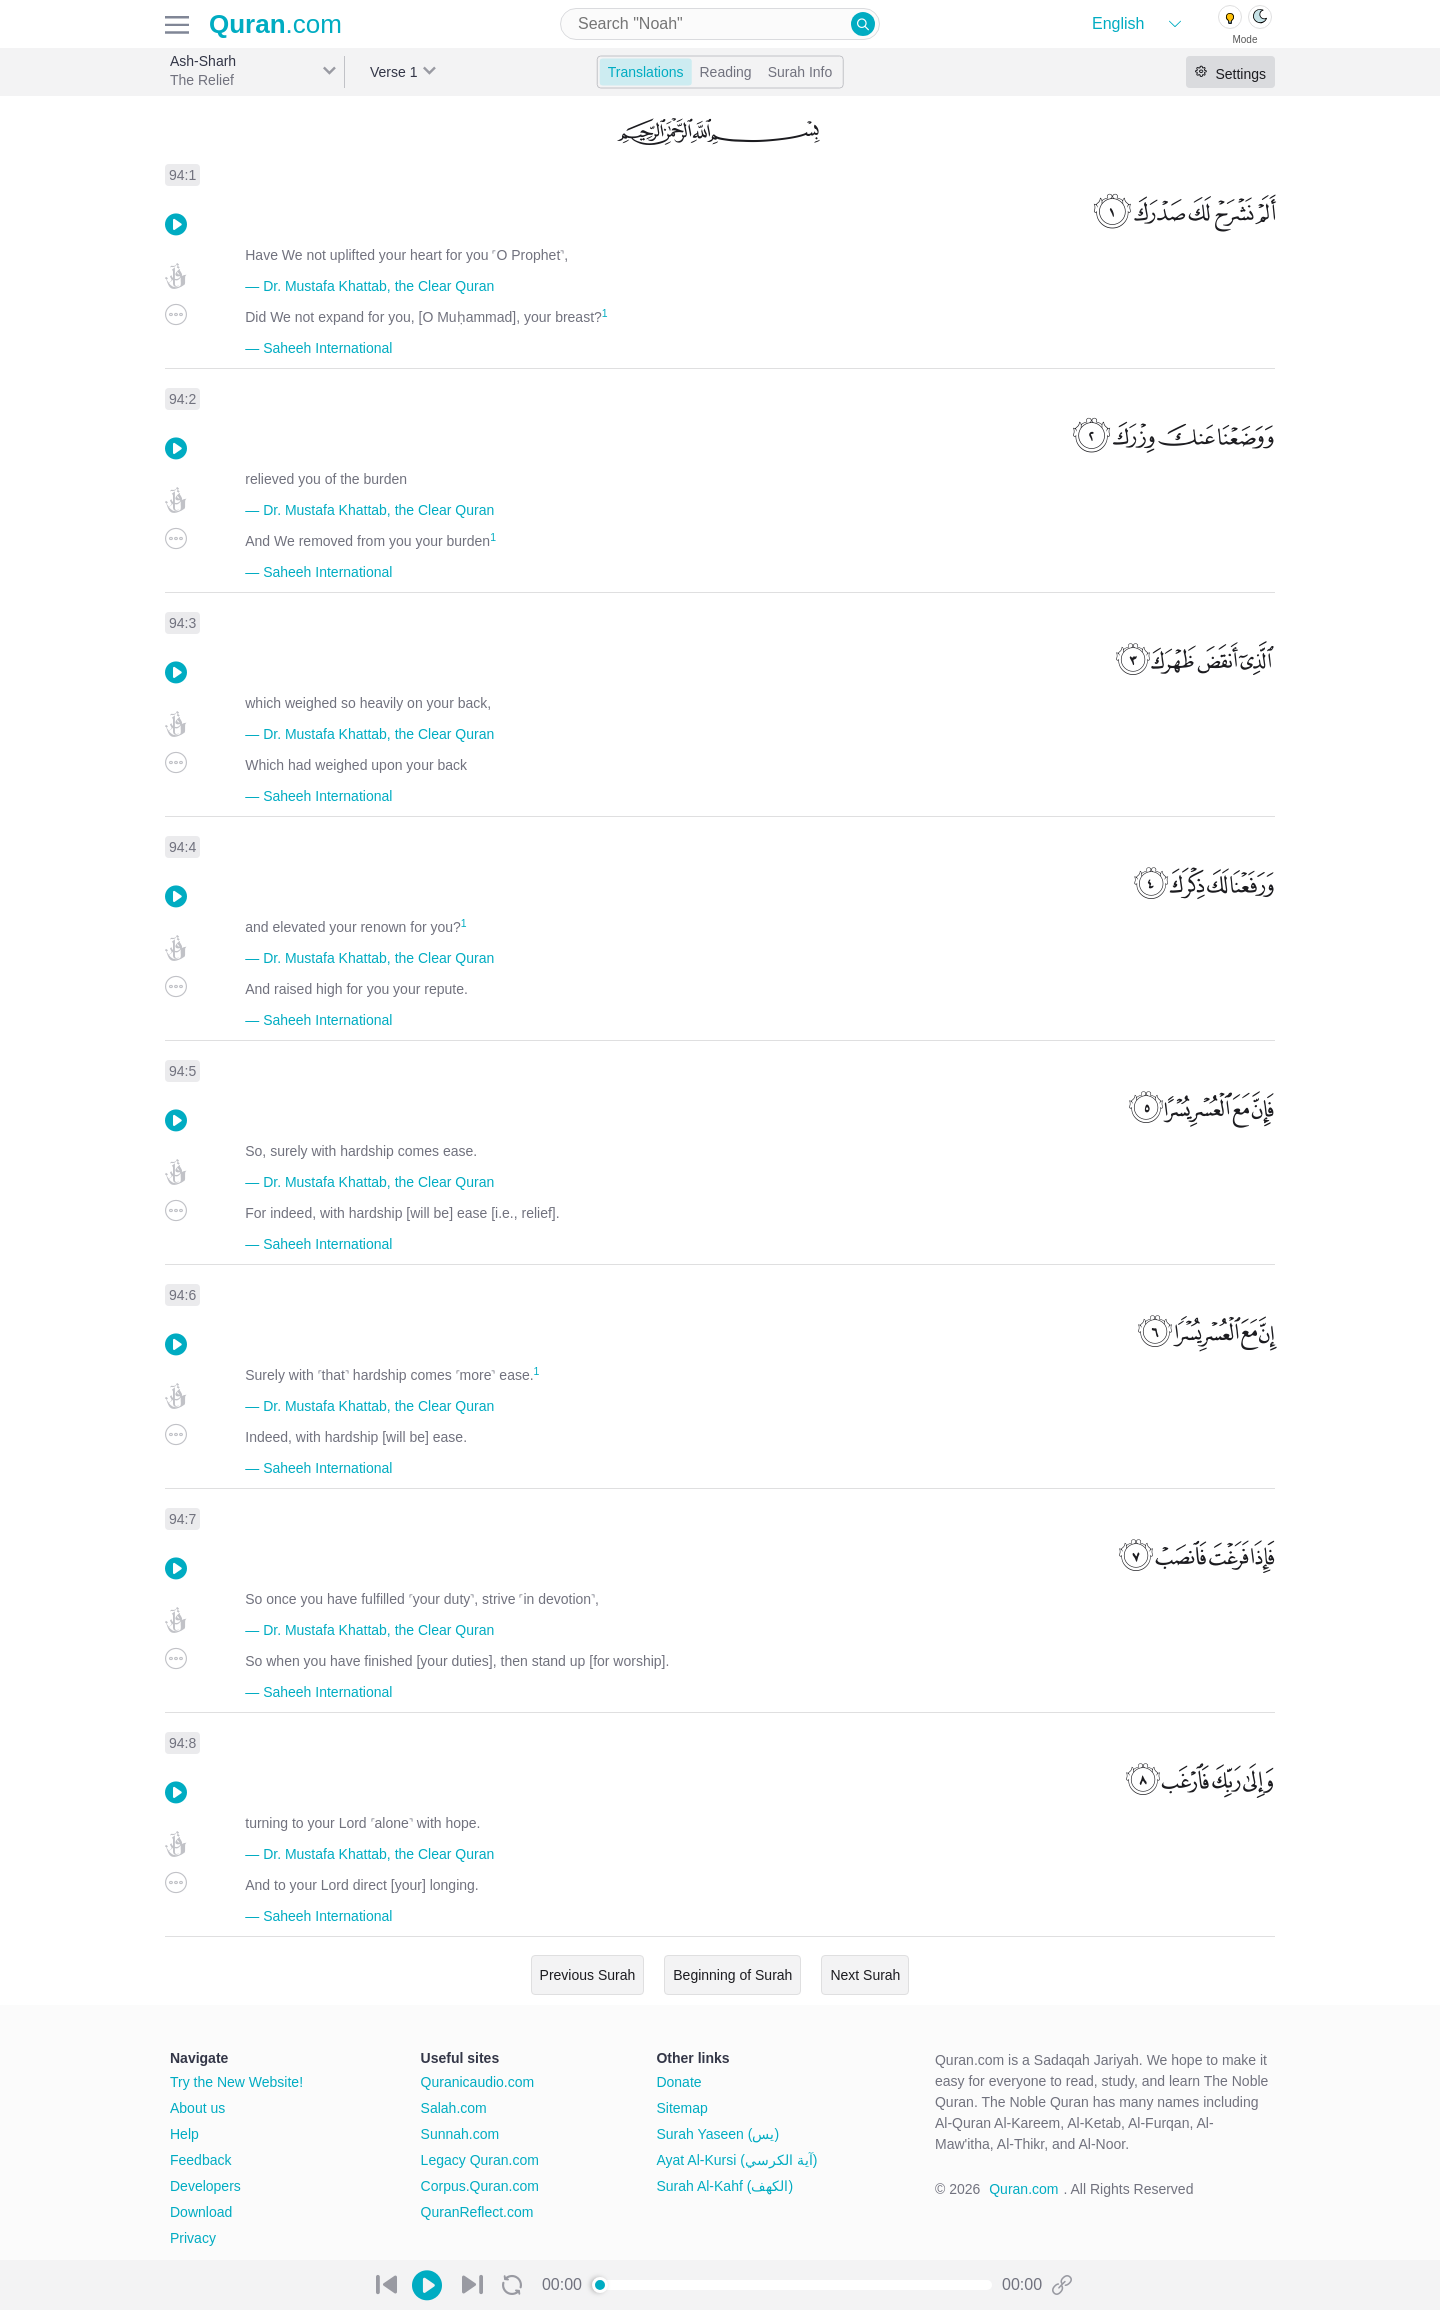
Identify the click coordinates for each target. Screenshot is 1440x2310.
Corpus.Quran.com (480, 2186)
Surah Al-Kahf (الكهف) (724, 2186)
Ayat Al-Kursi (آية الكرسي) (736, 2160)
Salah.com (454, 2108)
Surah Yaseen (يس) (717, 2134)
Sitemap (681, 2108)
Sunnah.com (460, 2134)
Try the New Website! (236, 2082)
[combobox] (720, 24)
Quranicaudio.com (478, 2082)
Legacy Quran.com (480, 2160)
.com (275, 24)
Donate (678, 2082)
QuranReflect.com (477, 2212)
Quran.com (1023, 2189)
